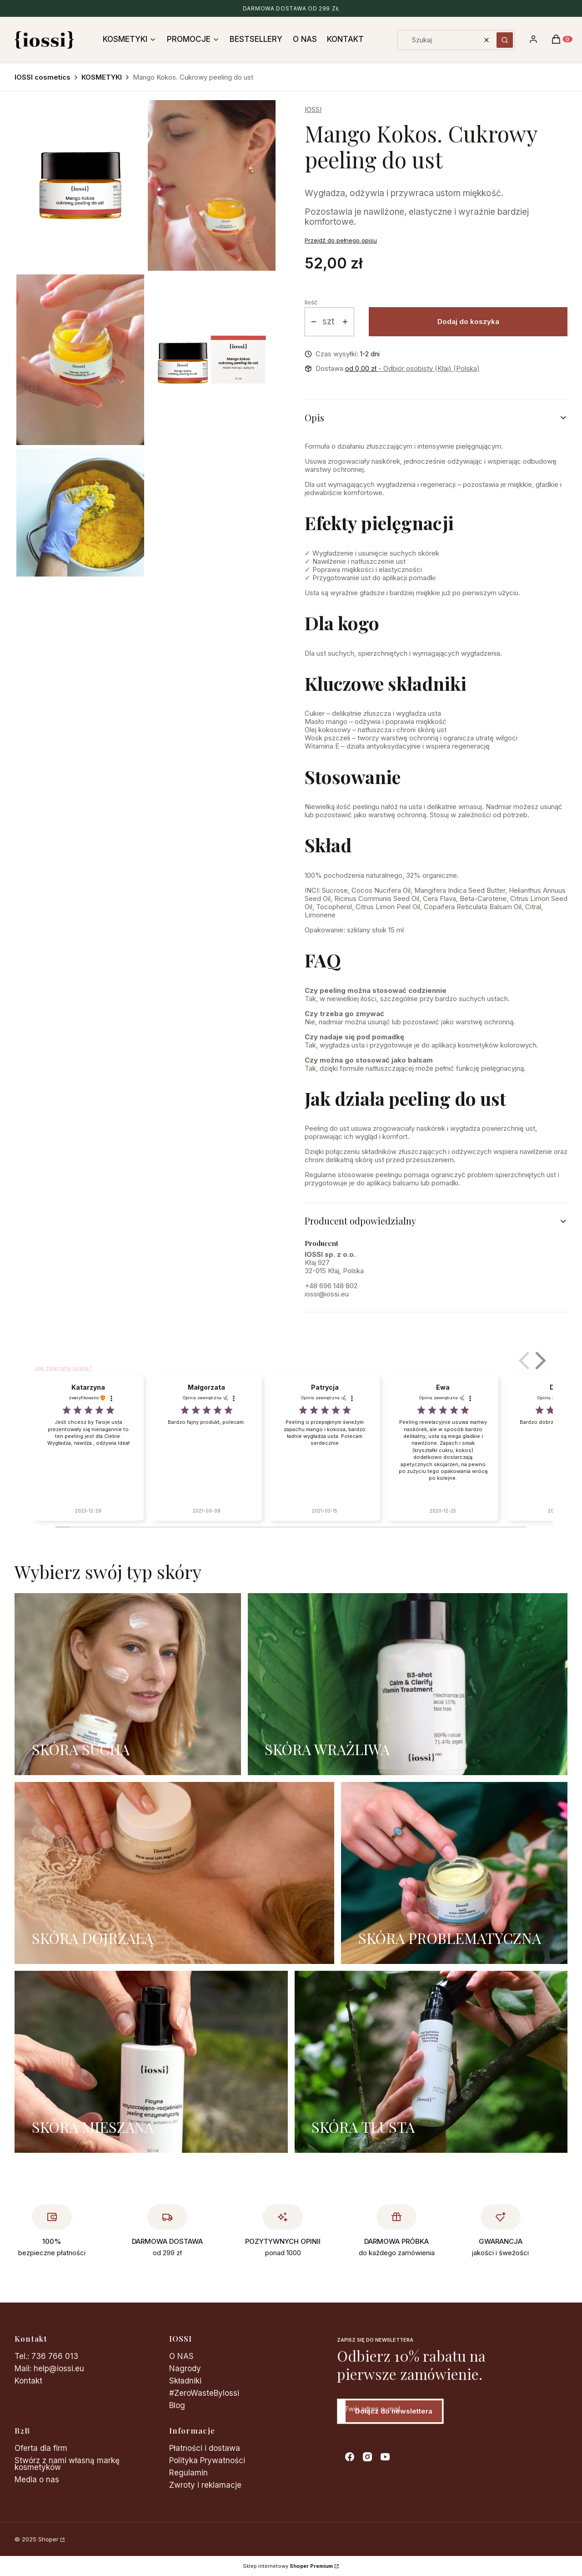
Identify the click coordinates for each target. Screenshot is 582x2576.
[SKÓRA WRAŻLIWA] (407, 1684)
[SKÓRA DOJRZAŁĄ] (174, 1873)
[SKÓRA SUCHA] (128, 1684)
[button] (505, 40)
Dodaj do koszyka (468, 321)
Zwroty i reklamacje (205, 2485)
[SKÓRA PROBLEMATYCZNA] (454, 1873)
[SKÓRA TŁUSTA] (431, 2062)
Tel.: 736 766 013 (46, 2356)
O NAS (181, 2356)
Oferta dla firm (41, 2448)
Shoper (48, 2539)
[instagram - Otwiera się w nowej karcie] (367, 2456)
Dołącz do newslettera (393, 2411)
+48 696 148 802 (331, 1286)
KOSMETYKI (101, 77)
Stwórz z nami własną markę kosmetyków (67, 2464)
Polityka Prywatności (207, 2460)
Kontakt (28, 2380)
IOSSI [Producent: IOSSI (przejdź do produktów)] (313, 109)
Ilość (311, 302)
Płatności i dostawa (204, 2448)
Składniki (185, 2380)
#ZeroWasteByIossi (204, 2393)
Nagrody (185, 2368)
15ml (311, 1198)
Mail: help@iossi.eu (49, 2368)
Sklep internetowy (288, 2566)
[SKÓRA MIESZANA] (151, 2062)
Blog (177, 2405)
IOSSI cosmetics (42, 77)
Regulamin (188, 2472)
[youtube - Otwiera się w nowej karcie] (385, 2456)
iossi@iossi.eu (327, 1294)
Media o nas (37, 2479)
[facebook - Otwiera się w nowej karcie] (349, 2456)
